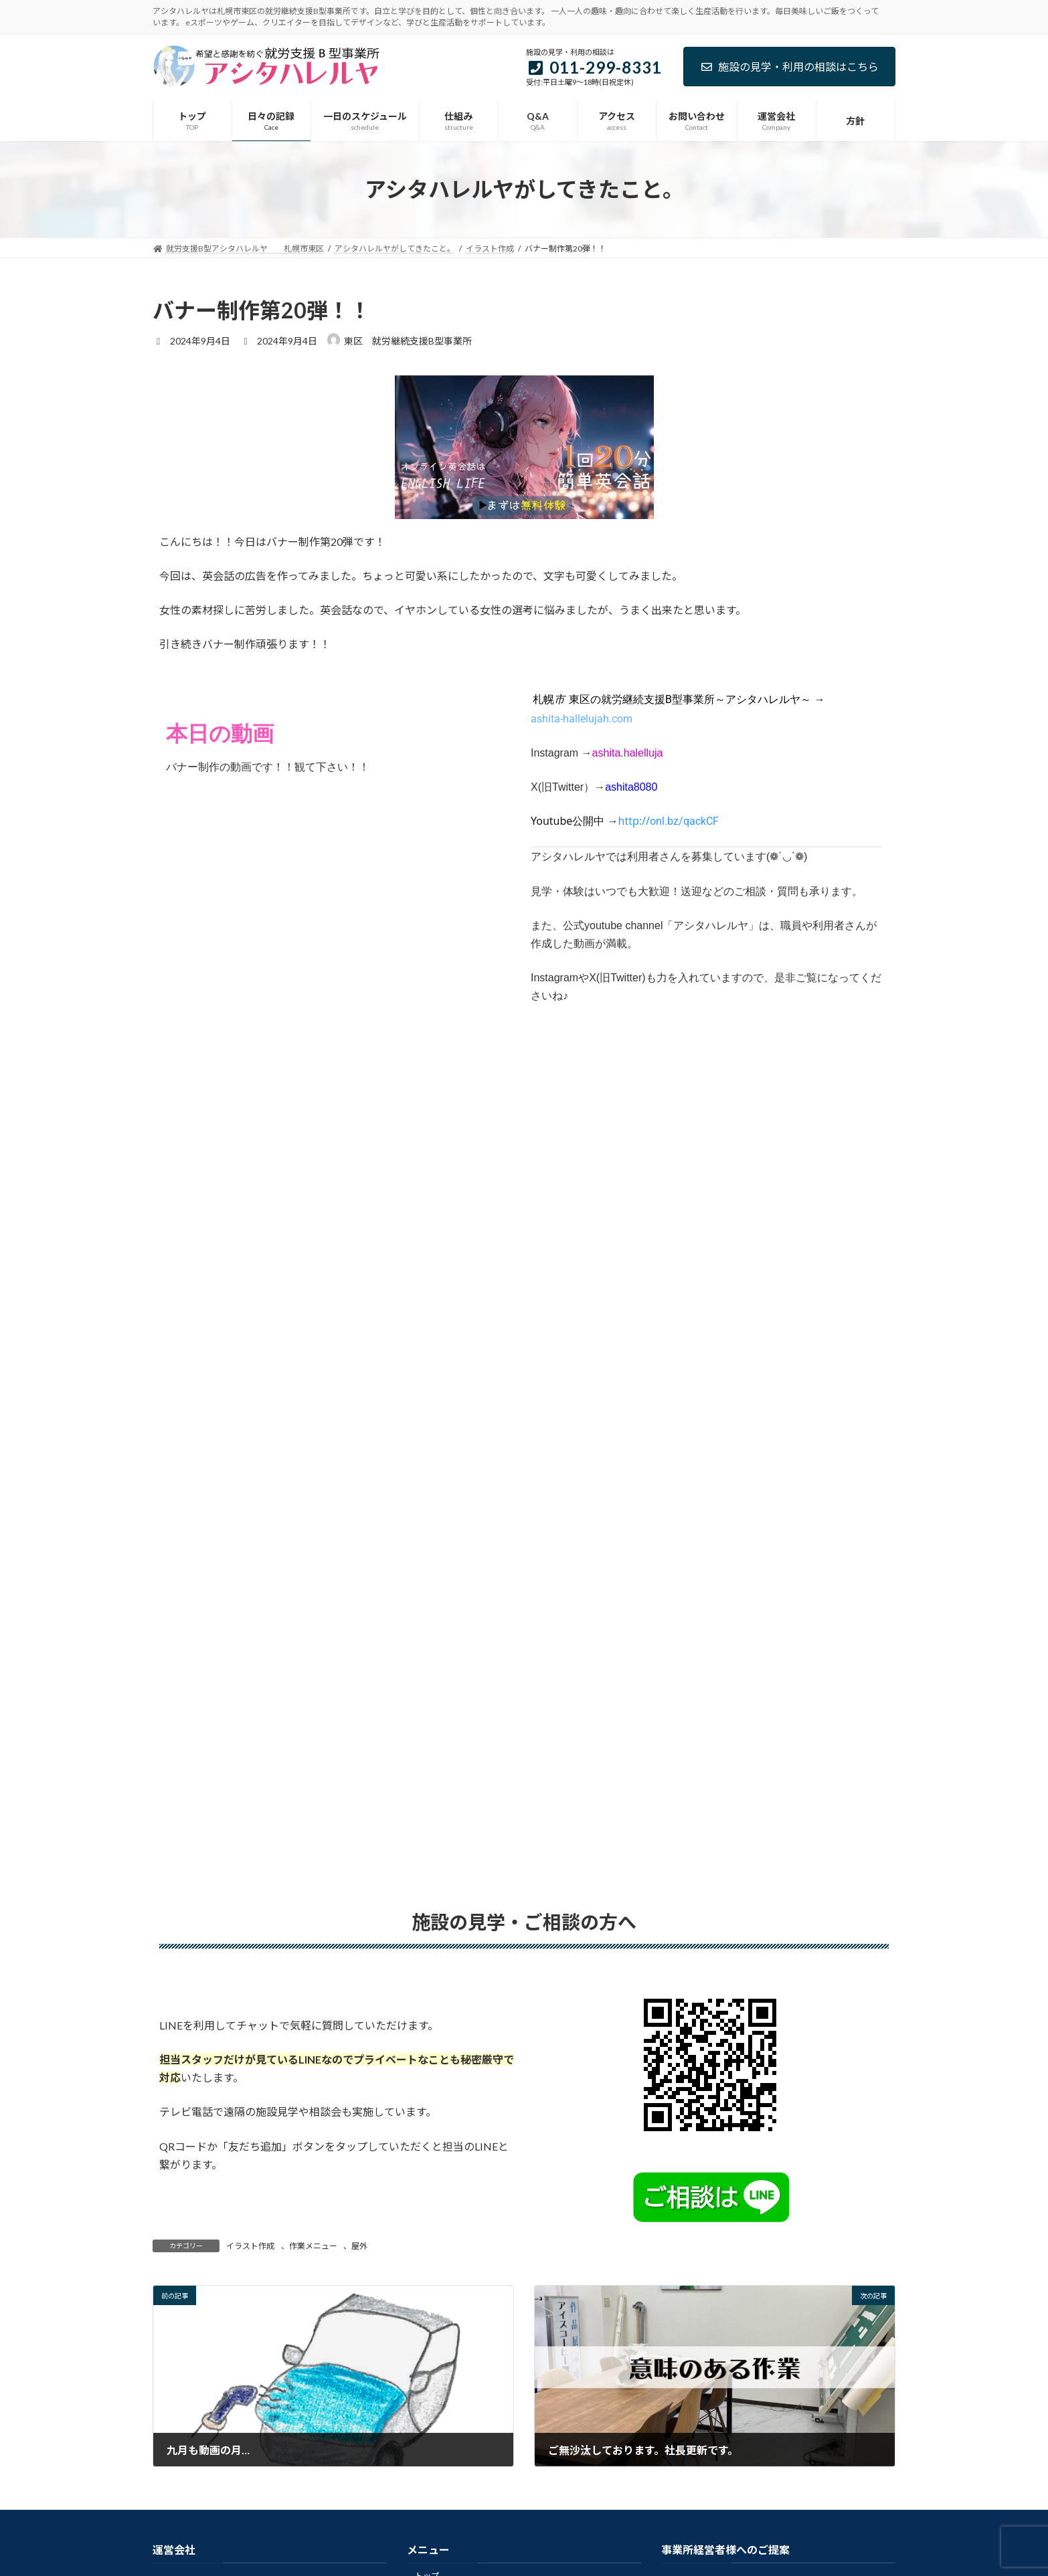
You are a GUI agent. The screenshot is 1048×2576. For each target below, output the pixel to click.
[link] (668, 821)
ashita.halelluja (627, 753)
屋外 (359, 2246)
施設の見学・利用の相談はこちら (789, 66)
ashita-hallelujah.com (581, 718)
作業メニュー (313, 2246)
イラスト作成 (250, 2246)
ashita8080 (631, 787)
